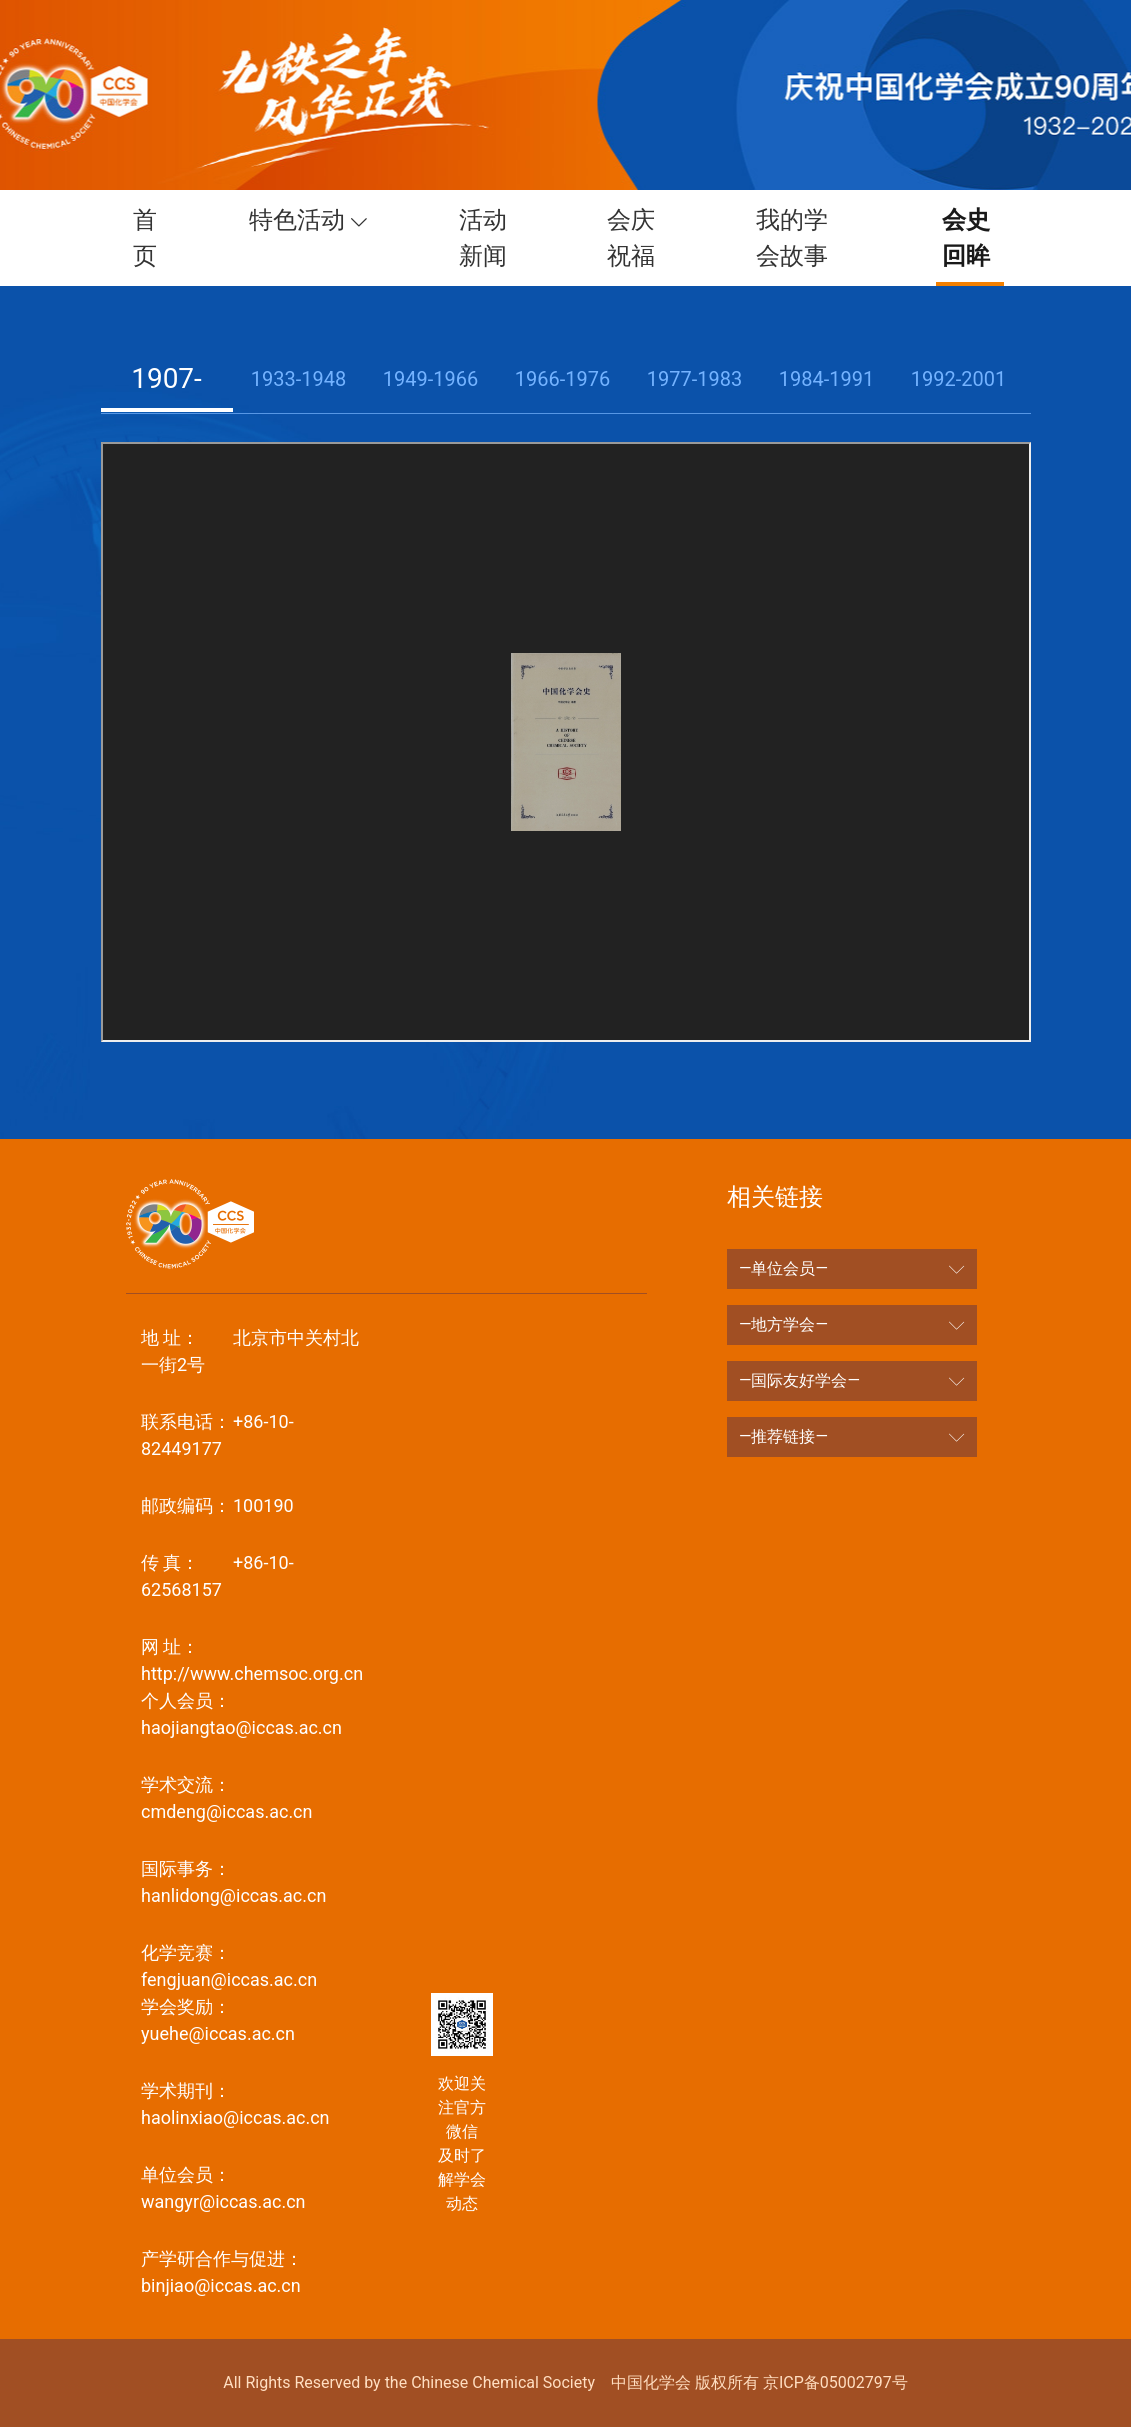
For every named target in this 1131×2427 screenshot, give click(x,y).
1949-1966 (430, 379)
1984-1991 (826, 379)
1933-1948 (298, 379)
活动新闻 (496, 238)
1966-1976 (562, 379)
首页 (159, 238)
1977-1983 (694, 379)
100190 (217, 1505)
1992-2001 (958, 379)
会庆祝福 (638, 238)
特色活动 (314, 220)
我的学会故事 (792, 238)
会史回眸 (959, 238)
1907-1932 (166, 411)
